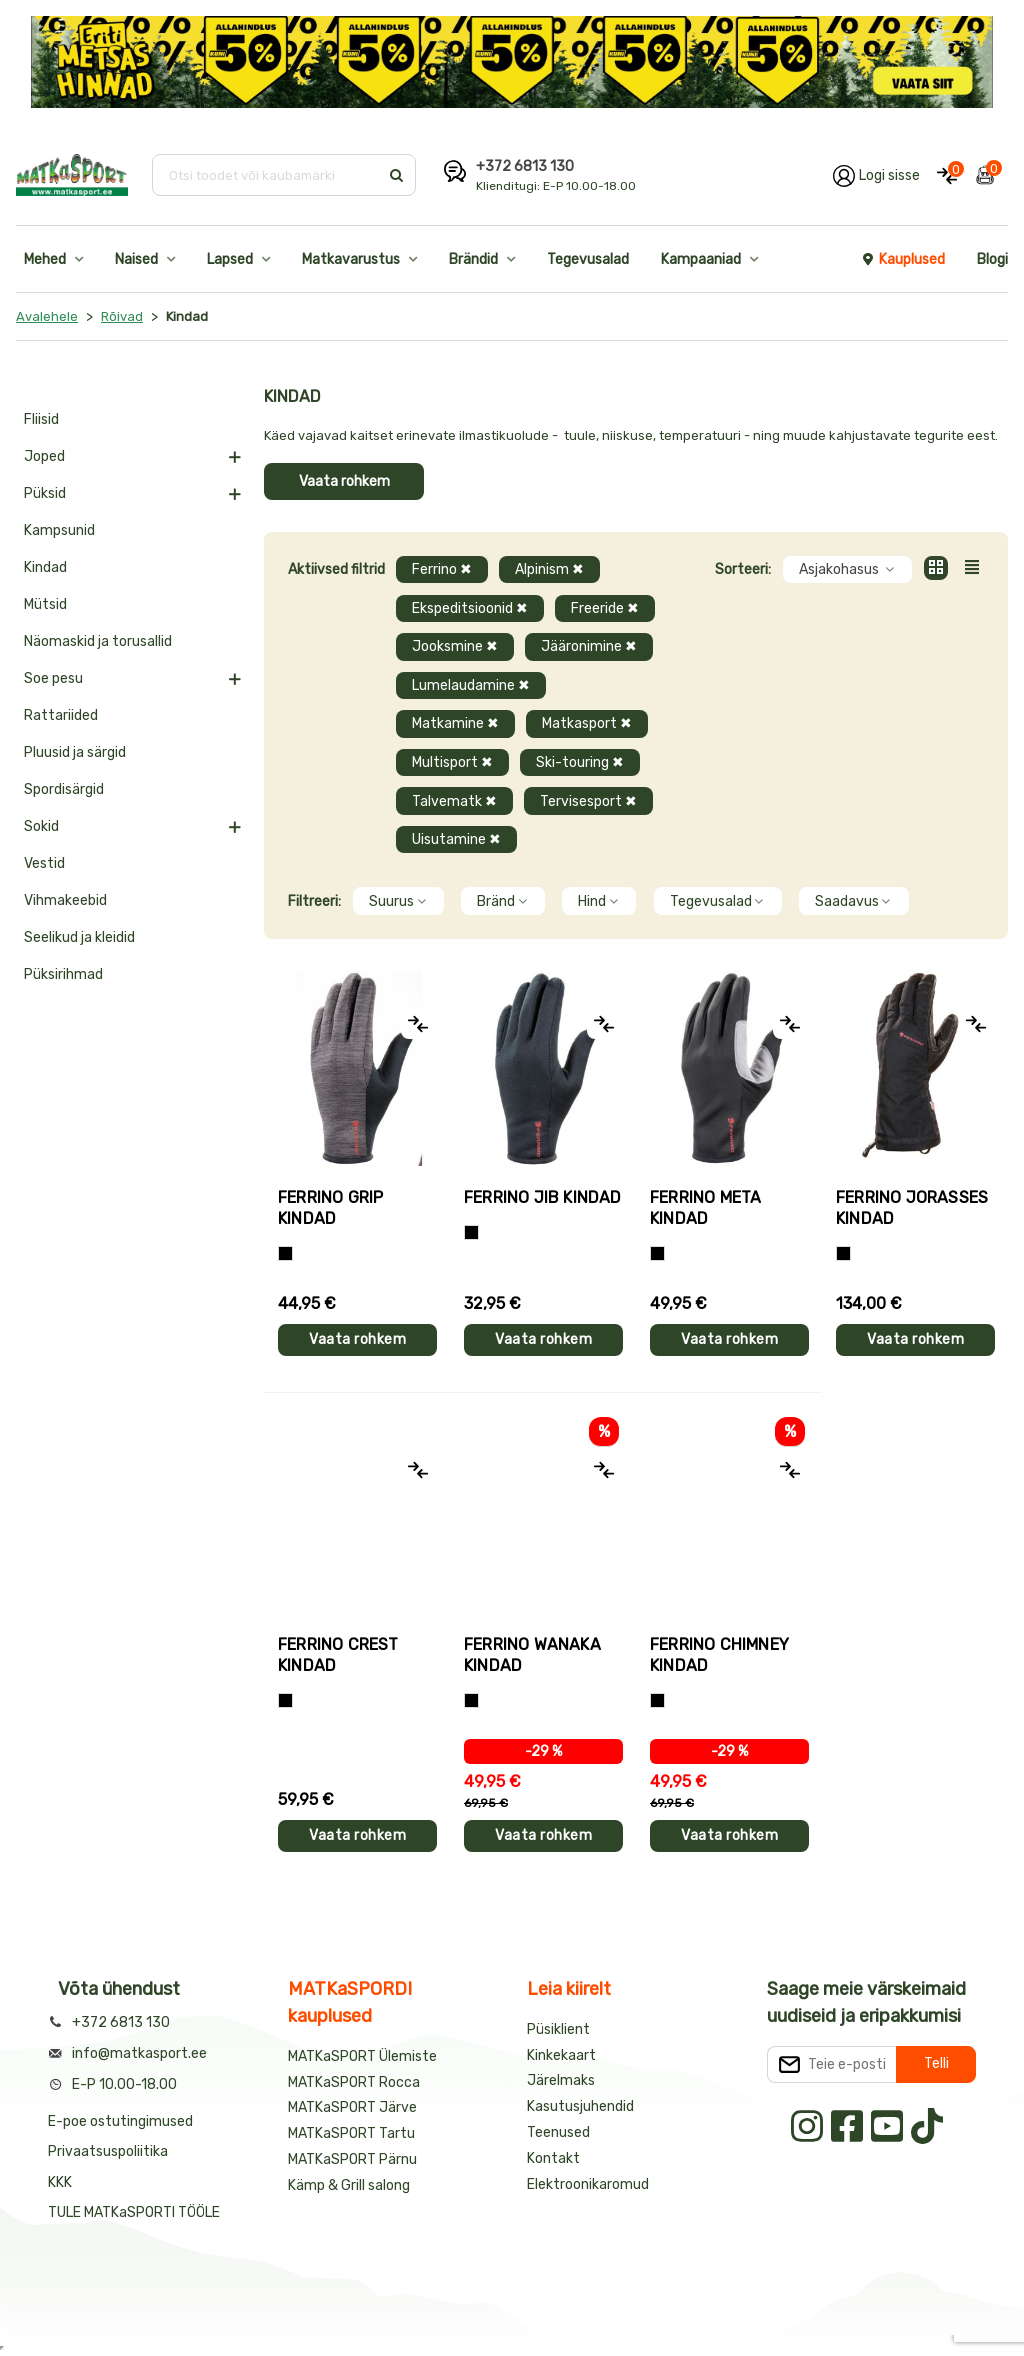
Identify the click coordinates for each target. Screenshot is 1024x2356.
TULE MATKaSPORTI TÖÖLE (134, 2212)
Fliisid (41, 419)
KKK (60, 2182)
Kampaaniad (701, 259)
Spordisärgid (64, 789)
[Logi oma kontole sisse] (876, 175)
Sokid (41, 826)
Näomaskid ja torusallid (98, 641)
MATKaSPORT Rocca (354, 2082)
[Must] (471, 1232)
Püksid (45, 493)
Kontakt (553, 2158)
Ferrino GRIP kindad (330, 1208)
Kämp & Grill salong (349, 2185)
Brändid (473, 259)
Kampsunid (59, 530)
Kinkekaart (561, 2055)
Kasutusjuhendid (580, 2106)
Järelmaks (561, 2080)
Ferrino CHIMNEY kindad (719, 1655)
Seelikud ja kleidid (79, 937)
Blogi (992, 259)
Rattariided (61, 715)
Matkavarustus (351, 259)
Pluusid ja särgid (75, 752)
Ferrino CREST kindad (338, 1655)
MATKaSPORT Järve (352, 2107)
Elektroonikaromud (588, 2184)
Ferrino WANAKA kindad (532, 1655)
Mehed (45, 259)
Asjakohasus (847, 569)
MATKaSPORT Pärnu (354, 2159)
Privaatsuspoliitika (108, 2151)
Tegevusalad (588, 259)
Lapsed (230, 259)
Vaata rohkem (344, 481)
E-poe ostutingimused (120, 2121)
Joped (44, 456)
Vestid (44, 863)
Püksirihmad (63, 974)
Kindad (45, 567)
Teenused (558, 2132)
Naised (136, 259)
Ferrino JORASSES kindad (912, 1208)
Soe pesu (53, 678)
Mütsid (45, 604)
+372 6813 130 (525, 166)
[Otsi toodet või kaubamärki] (267, 175)
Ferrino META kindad (705, 1208)
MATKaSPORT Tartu (351, 2133)
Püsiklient (558, 2029)
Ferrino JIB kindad (543, 1197)
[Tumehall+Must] (285, 1253)
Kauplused (903, 259)
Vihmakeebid (65, 900)
